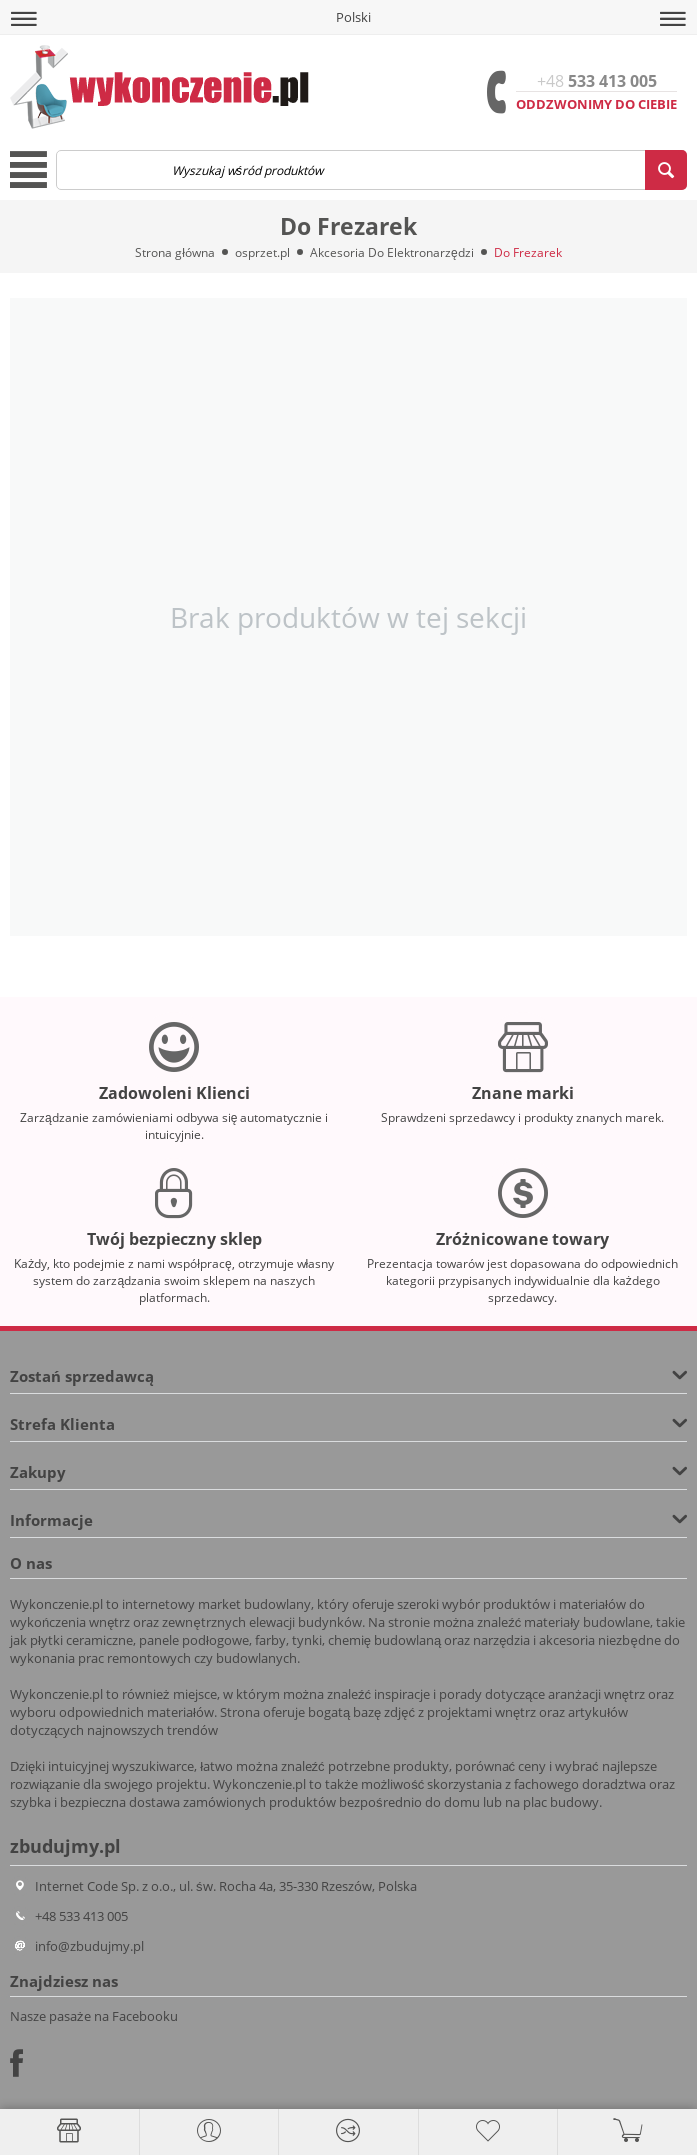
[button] (24, 19)
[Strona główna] (69, 2131)
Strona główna (175, 252)
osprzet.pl (262, 252)
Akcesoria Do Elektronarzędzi (392, 252)
